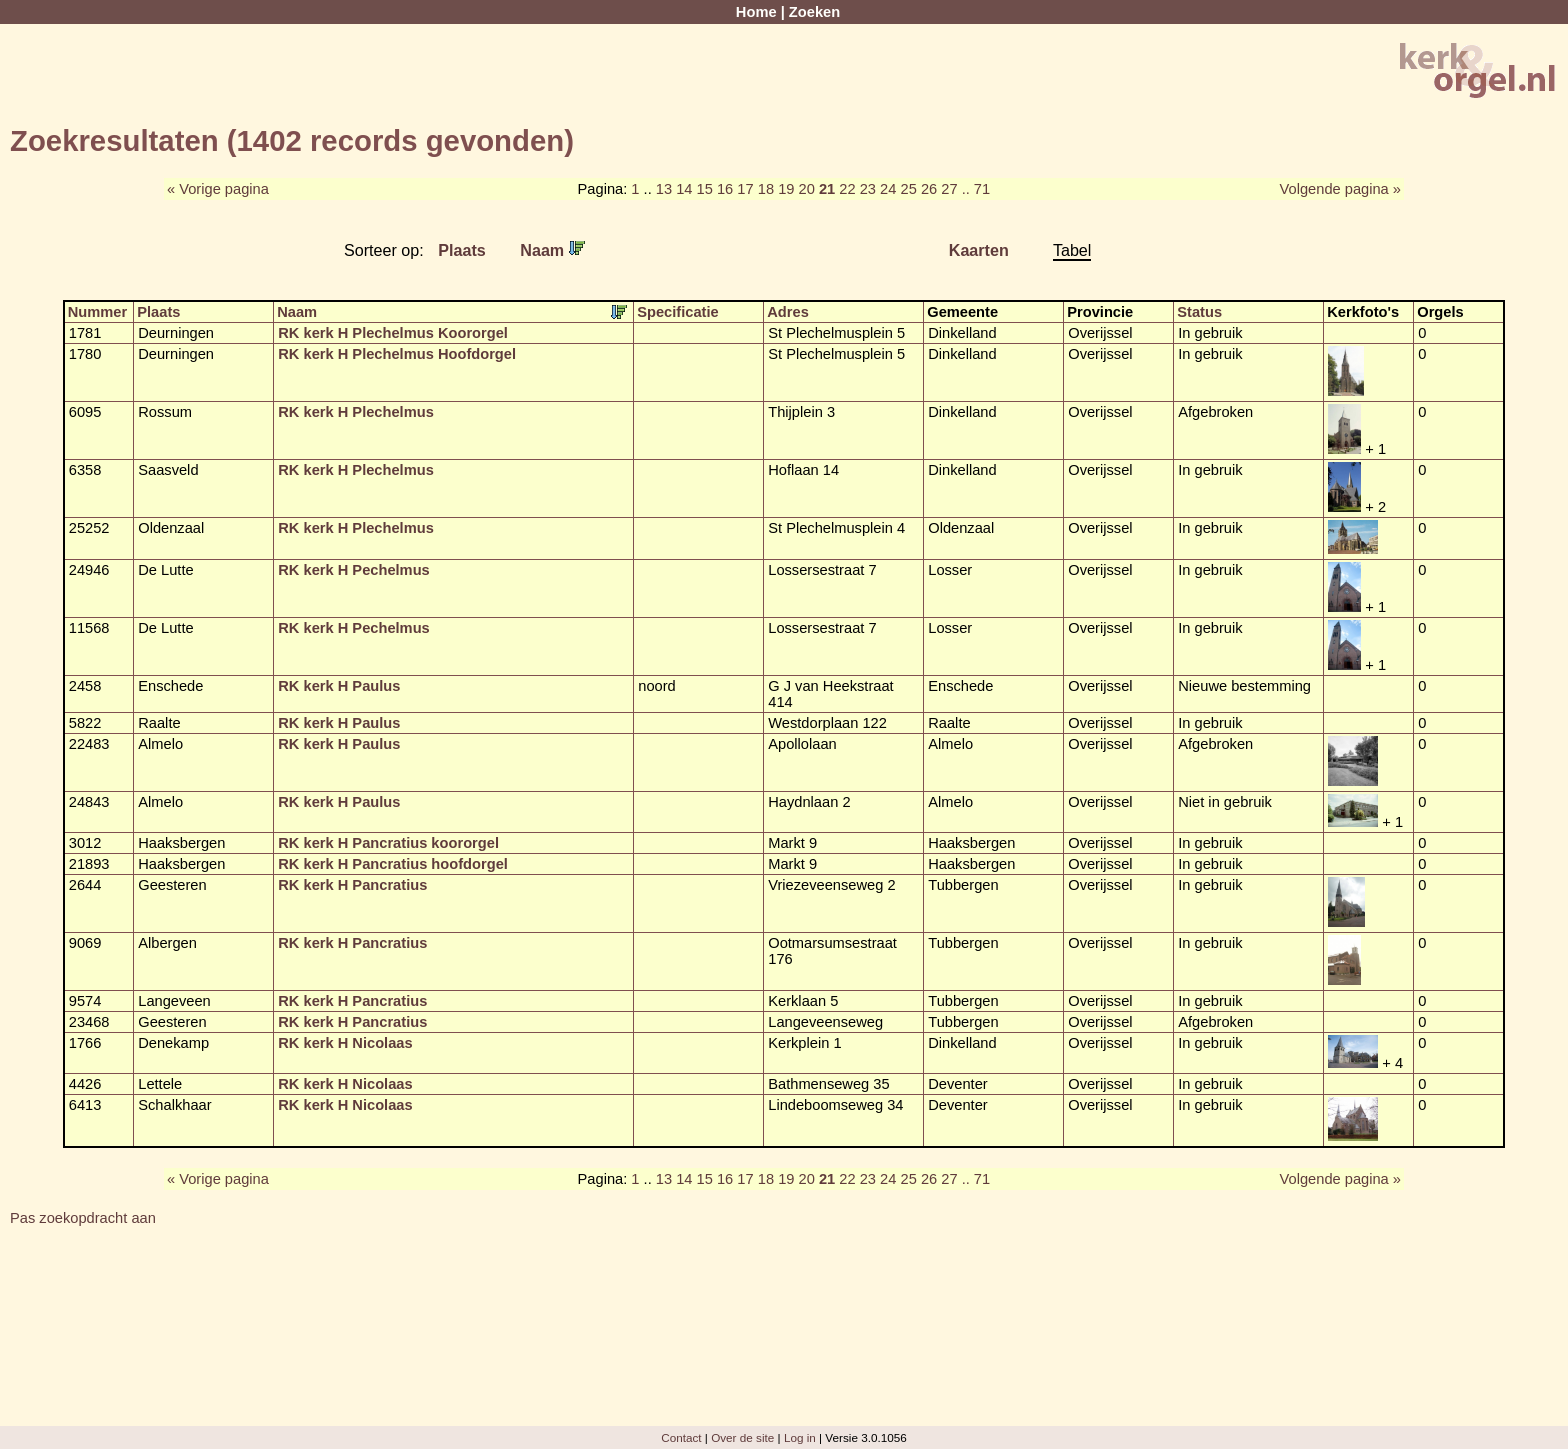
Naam (552, 250)
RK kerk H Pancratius (352, 885)
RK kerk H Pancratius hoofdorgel (393, 864)
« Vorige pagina (218, 189)
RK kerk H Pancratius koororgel (388, 843)
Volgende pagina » (1340, 189)
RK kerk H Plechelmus (356, 412)
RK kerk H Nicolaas (345, 1043)
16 (725, 189)
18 (766, 189)
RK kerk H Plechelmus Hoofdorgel (397, 354)
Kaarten (979, 250)
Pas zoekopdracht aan (83, 1218)
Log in (800, 1437)
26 (929, 189)
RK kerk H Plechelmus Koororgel (393, 333)
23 (868, 189)
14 (684, 189)
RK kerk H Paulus (339, 686)
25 (908, 189)
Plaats (462, 250)
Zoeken (814, 12)
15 (705, 189)
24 (888, 189)
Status (1199, 312)
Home (756, 12)
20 (807, 189)
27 (949, 189)
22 (847, 189)
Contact (681, 1437)
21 (827, 189)
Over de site (742, 1437)
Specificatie (677, 312)
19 (786, 189)
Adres (788, 312)
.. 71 (976, 189)
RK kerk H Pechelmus (354, 570)
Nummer (97, 312)
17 (745, 189)
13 (664, 189)
